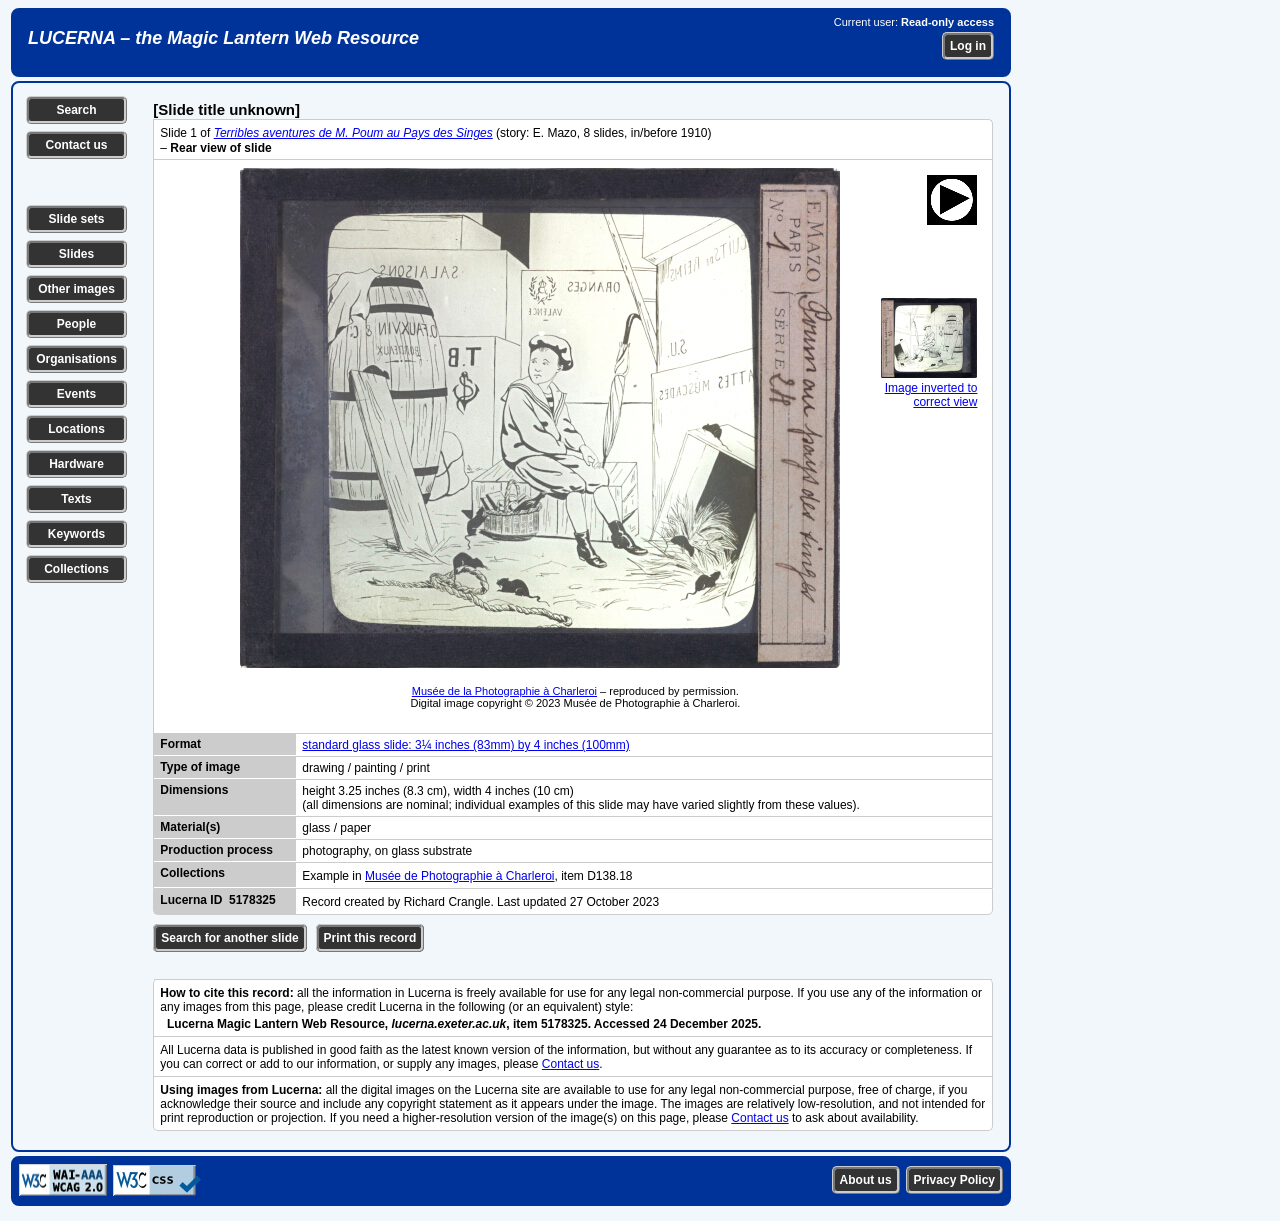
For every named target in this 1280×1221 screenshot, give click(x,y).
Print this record (370, 938)
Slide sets (76, 219)
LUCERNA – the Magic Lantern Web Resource (223, 38)
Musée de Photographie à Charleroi (459, 876)
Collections (76, 569)
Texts (76, 499)
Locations (76, 429)
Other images (76, 289)
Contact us (76, 145)
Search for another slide (229, 938)
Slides (76, 254)
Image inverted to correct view (929, 388)
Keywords (76, 534)
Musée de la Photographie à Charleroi (504, 691)
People (76, 324)
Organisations (76, 359)
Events (76, 394)
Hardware (76, 464)
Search (76, 110)
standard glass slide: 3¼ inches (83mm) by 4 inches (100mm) (465, 745)
